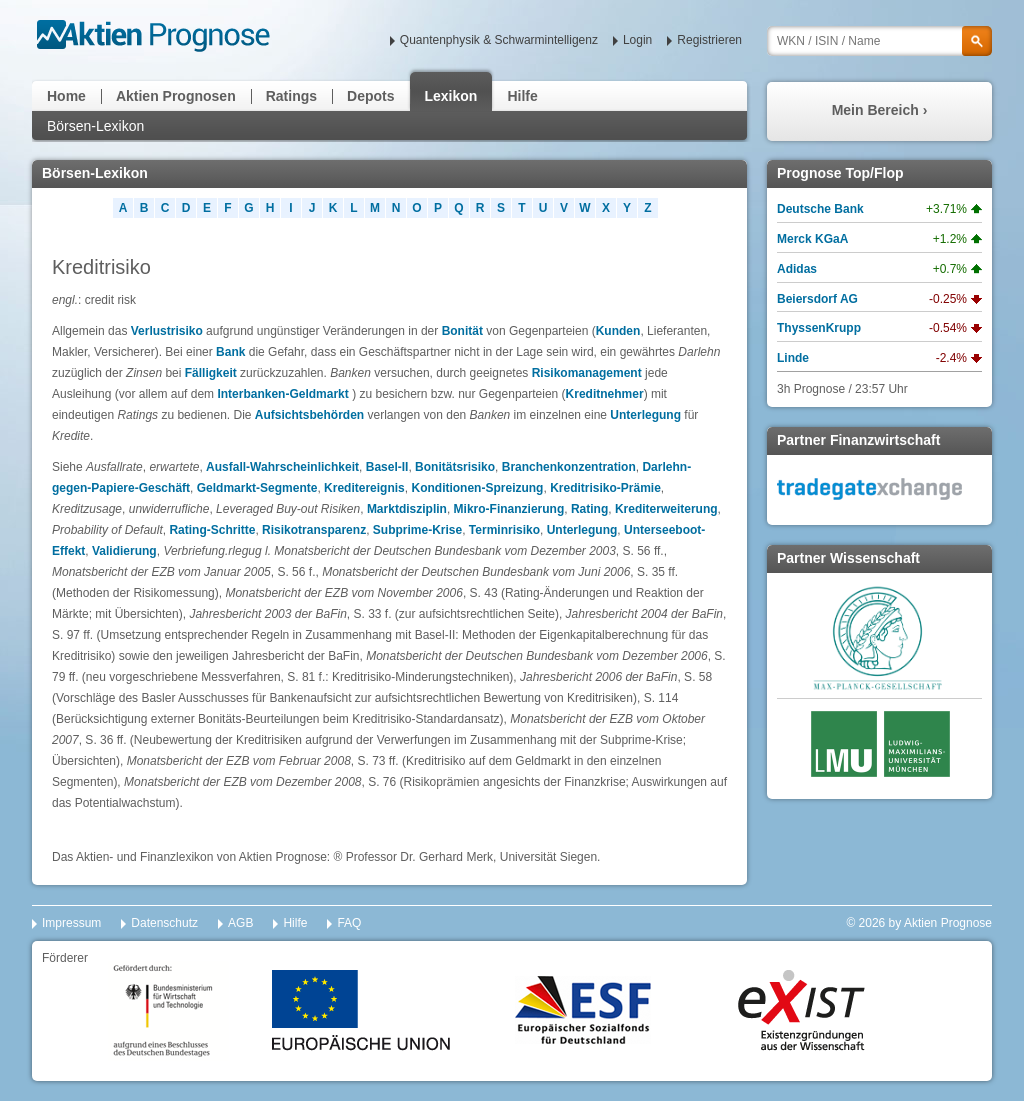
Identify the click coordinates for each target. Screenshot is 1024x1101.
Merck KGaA (812, 239)
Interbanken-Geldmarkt (282, 394)
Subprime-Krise (417, 530)
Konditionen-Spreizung (477, 488)
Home (66, 96)
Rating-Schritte (212, 530)
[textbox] (879, 41)
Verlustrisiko (167, 331)
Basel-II (387, 467)
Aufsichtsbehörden (309, 415)
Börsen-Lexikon (95, 126)
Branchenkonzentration (569, 467)
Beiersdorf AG (817, 299)
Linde (793, 358)
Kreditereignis (364, 488)
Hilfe (522, 96)
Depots (370, 96)
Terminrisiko (504, 530)
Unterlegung (645, 415)
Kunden (618, 331)
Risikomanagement (587, 373)
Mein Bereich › (880, 110)
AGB (240, 923)
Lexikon (451, 96)
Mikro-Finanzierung (509, 509)
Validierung (124, 551)
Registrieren (709, 40)
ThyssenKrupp (819, 328)
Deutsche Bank (820, 209)
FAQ (349, 923)
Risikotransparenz (314, 530)
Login (637, 40)
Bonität (462, 331)
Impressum (71, 923)
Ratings (291, 96)
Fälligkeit (211, 373)
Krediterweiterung (666, 509)
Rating (589, 509)
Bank (232, 352)
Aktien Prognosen (176, 96)
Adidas (797, 269)
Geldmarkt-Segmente (257, 488)
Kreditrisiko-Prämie (605, 488)
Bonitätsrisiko (455, 467)
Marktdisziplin (407, 509)
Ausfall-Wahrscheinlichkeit (282, 467)
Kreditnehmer (605, 394)
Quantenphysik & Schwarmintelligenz (499, 40)
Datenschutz (164, 923)
